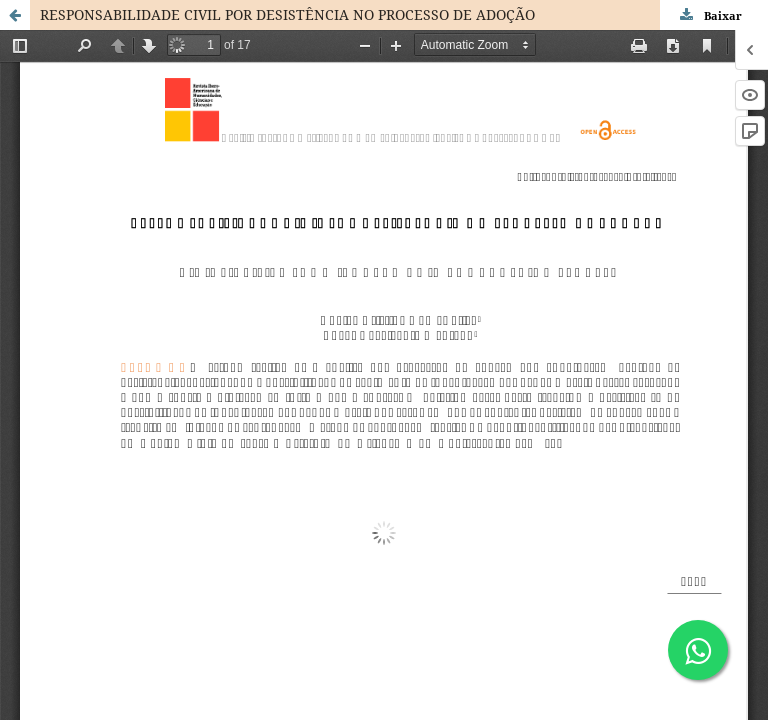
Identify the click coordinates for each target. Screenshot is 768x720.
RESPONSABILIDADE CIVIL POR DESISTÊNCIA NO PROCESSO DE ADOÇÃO (287, 14)
